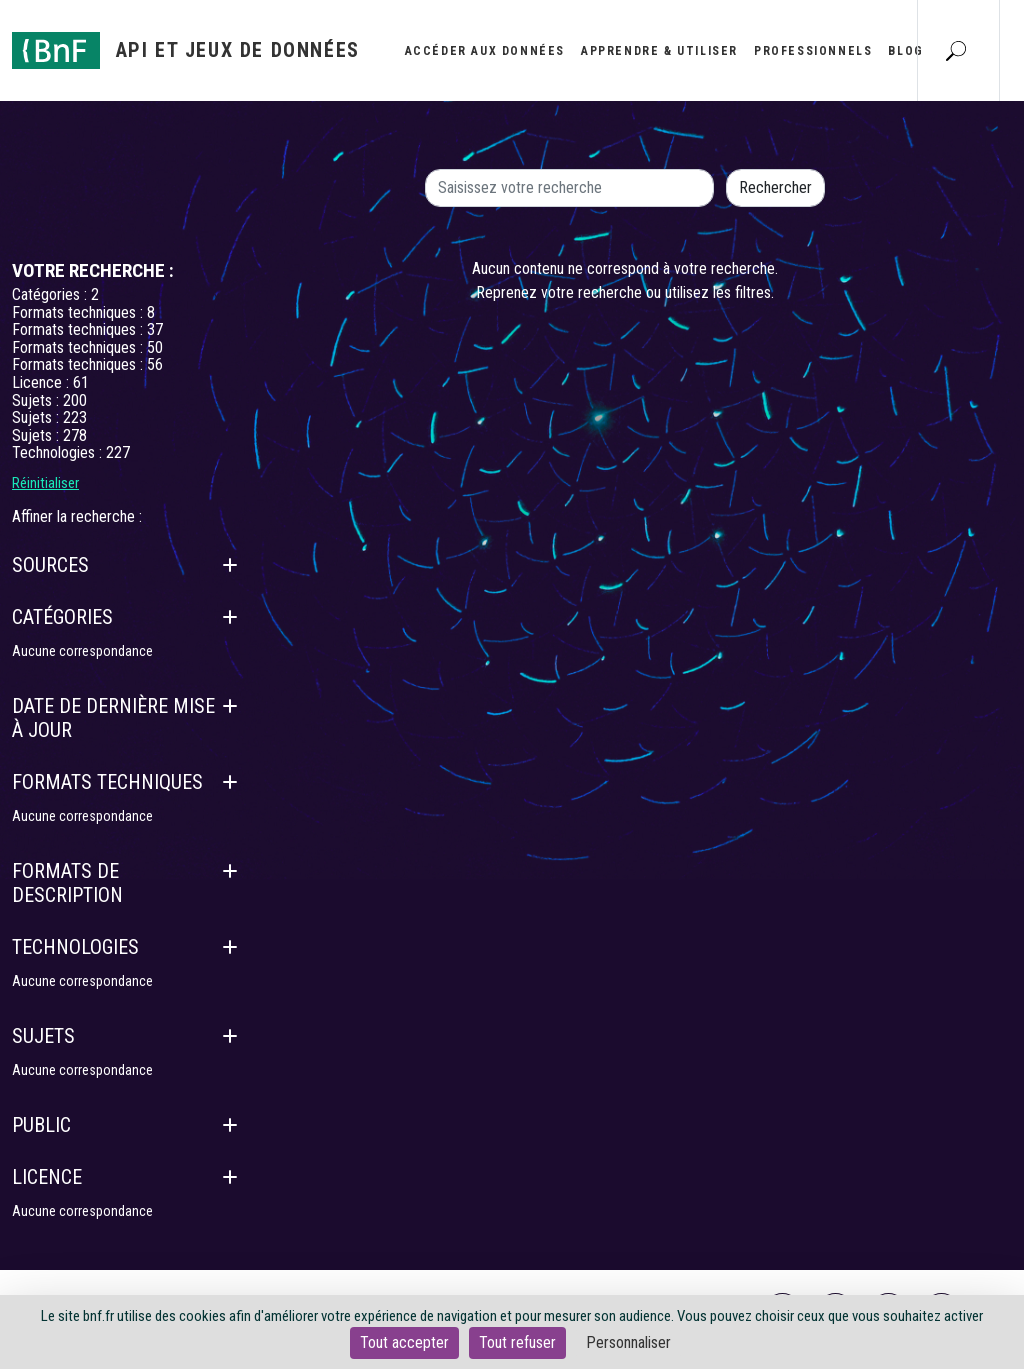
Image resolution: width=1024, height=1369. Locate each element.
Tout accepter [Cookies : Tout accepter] (404, 1342)
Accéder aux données (485, 51)
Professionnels (813, 51)
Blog (905, 51)
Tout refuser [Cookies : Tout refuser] (517, 1342)
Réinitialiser (45, 483)
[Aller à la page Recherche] (956, 50)
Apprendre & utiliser (659, 51)
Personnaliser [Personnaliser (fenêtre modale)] (628, 1342)
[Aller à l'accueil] (186, 50)
